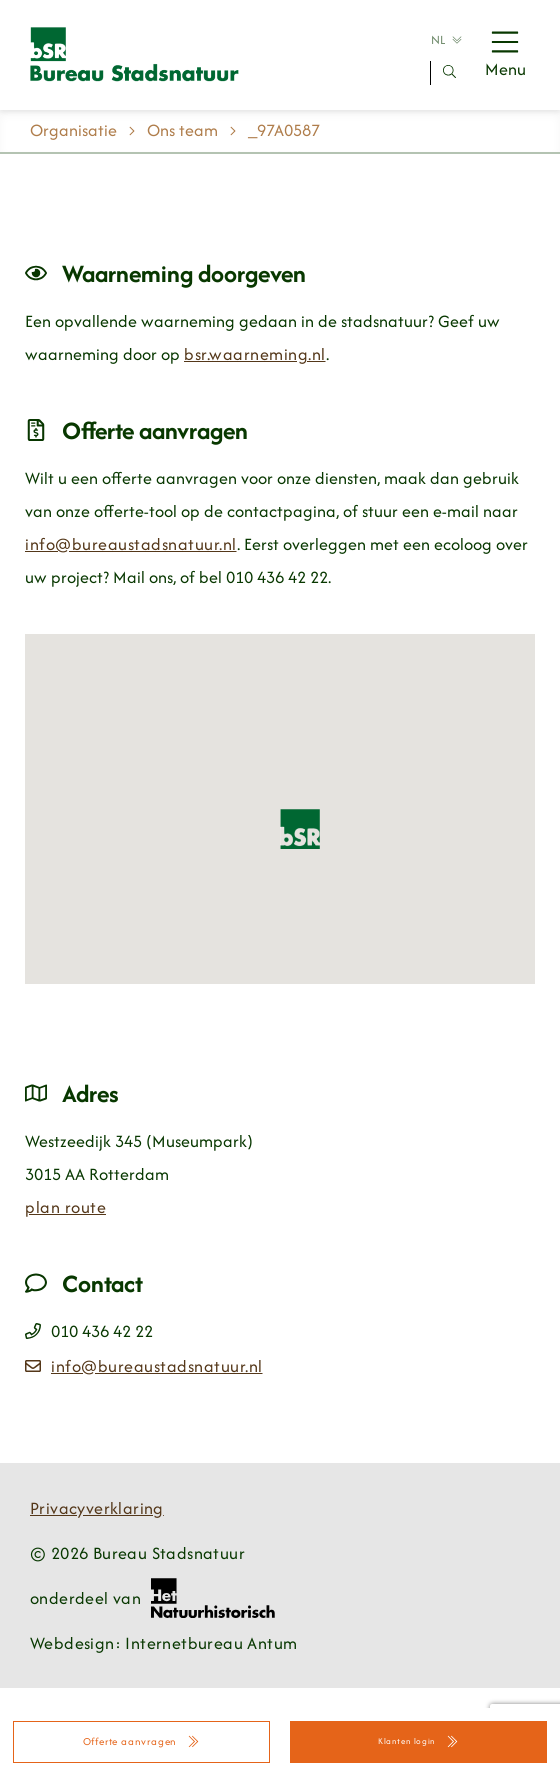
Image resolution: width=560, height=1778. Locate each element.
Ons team (182, 130)
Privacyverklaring (97, 1508)
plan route (65, 1207)
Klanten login (418, 1741)
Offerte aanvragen (142, 1741)
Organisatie (73, 130)
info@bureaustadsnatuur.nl (131, 544)
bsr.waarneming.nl (255, 354)
